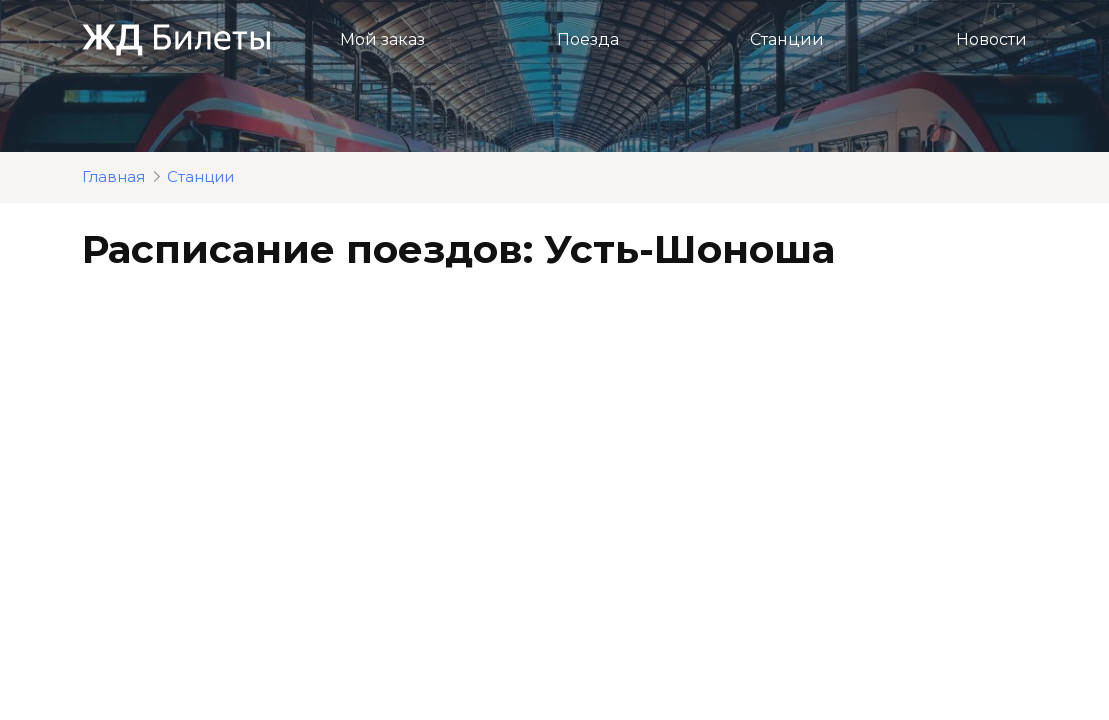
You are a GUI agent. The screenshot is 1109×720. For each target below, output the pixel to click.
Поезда (588, 39)
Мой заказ (382, 39)
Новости (991, 39)
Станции (787, 39)
